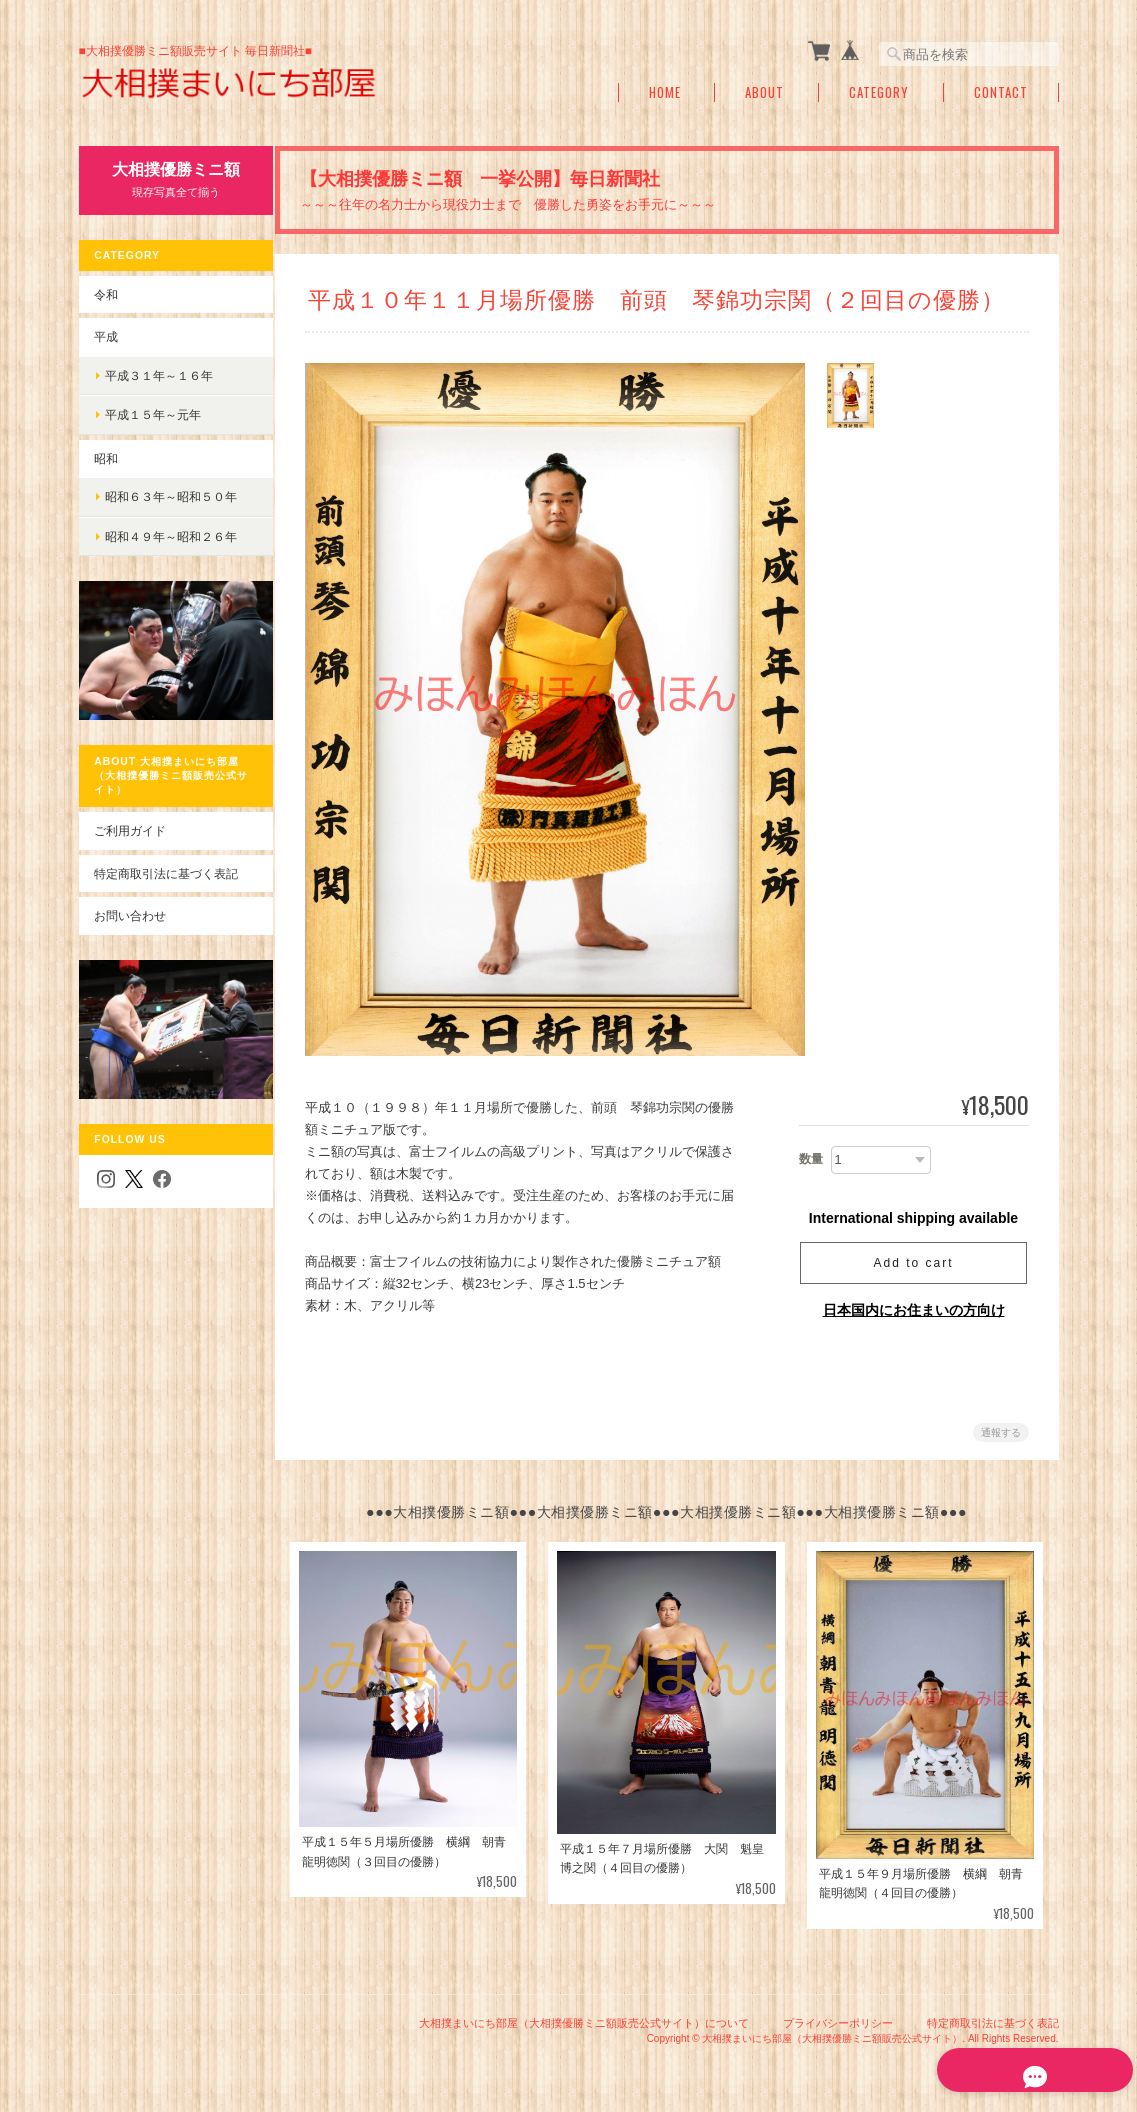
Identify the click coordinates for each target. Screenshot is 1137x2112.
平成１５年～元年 (153, 414)
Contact (1001, 92)
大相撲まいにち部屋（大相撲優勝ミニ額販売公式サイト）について (584, 2021)
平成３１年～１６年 (159, 374)
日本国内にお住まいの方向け (914, 1310)
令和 (106, 293)
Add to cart (913, 1263)
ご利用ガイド (130, 820)
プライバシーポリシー (838, 2021)
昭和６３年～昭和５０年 (171, 496)
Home (665, 92)
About (764, 92)
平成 (106, 336)
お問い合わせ (130, 905)
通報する (1001, 1432)
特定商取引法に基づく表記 (166, 862)
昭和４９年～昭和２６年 (171, 536)
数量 (811, 1159)
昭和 (106, 457)
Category (879, 92)
